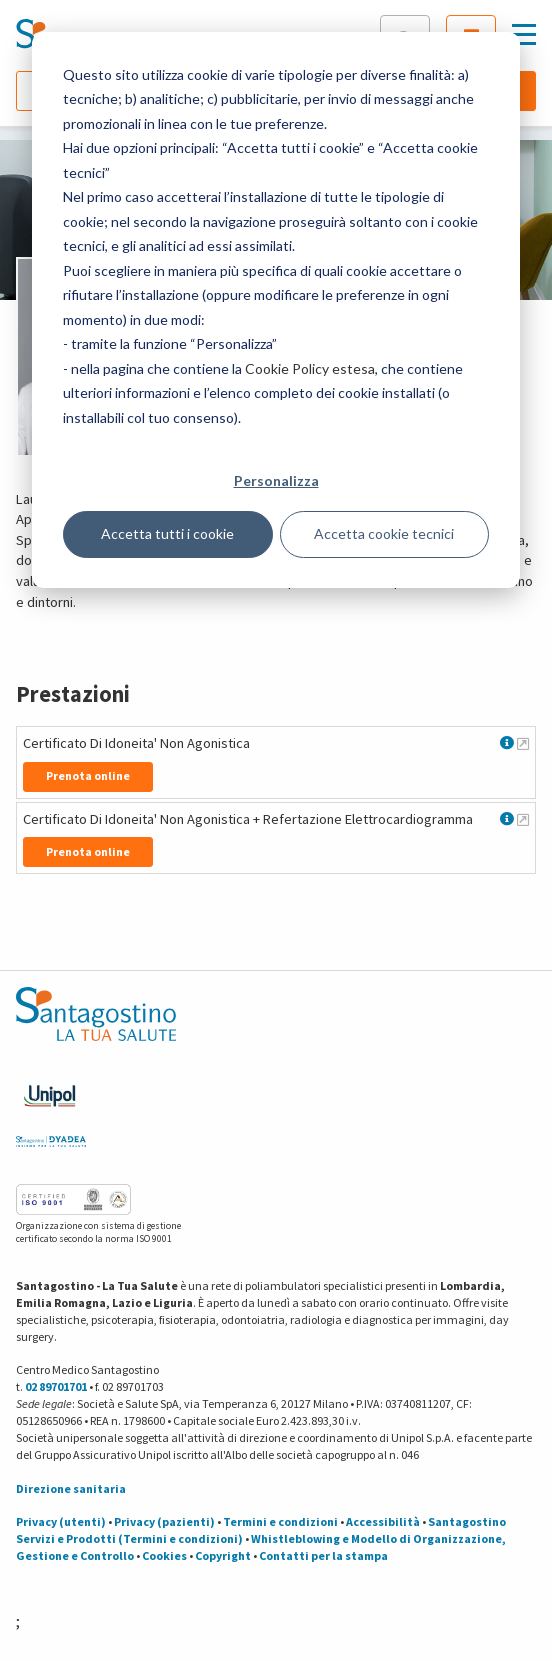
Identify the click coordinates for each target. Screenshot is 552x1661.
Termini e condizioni (280, 1521)
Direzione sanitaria (71, 1488)
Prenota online (88, 775)
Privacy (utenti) (61, 1521)
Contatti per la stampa (323, 1555)
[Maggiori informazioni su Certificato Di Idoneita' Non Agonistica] (523, 743)
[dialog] (276, 310)
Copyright (223, 1555)
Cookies (164, 1555)
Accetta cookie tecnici (384, 533)
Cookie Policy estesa (310, 368)
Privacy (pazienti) (164, 1521)
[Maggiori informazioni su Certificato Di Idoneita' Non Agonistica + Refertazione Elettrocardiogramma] (523, 819)
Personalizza (276, 480)
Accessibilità (383, 1521)
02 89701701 (56, 1386)
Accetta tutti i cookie (167, 533)
